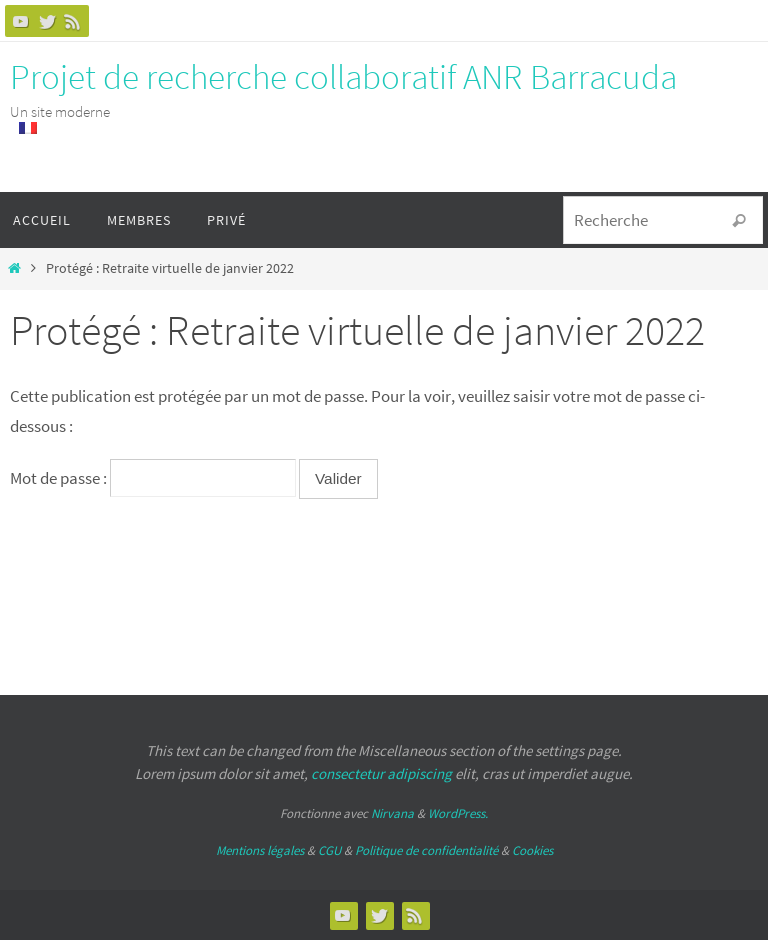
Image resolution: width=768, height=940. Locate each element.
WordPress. (458, 813)
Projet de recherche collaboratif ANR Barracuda (343, 77)
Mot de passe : (153, 478)
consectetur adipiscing (381, 773)
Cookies (532, 850)
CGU (329, 850)
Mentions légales (260, 850)
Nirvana (392, 813)
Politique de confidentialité (426, 850)
